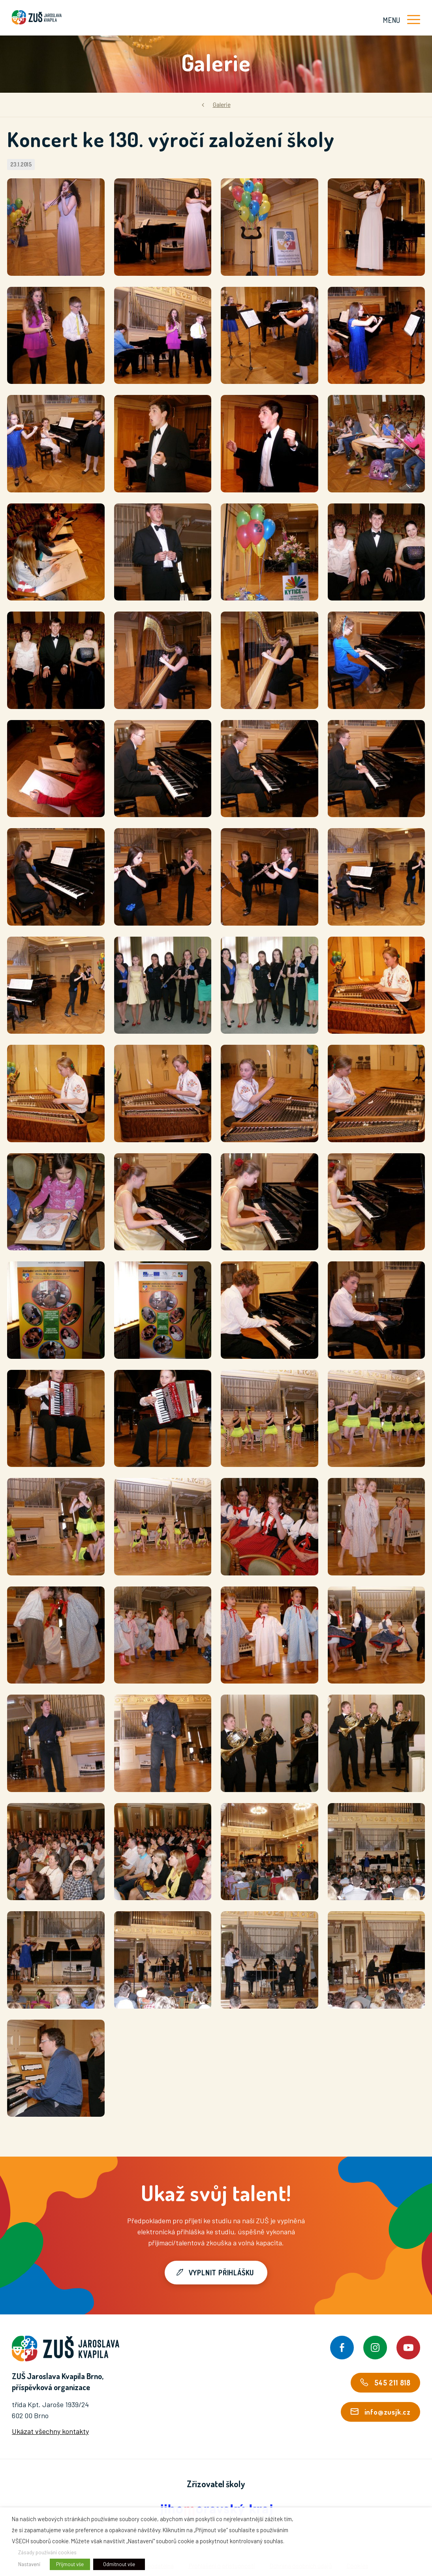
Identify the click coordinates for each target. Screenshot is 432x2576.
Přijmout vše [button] (70, 2564)
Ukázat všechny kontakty (50, 2431)
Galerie (222, 104)
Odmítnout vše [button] (119, 2564)
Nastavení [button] (29, 2564)
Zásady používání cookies (47, 2552)
